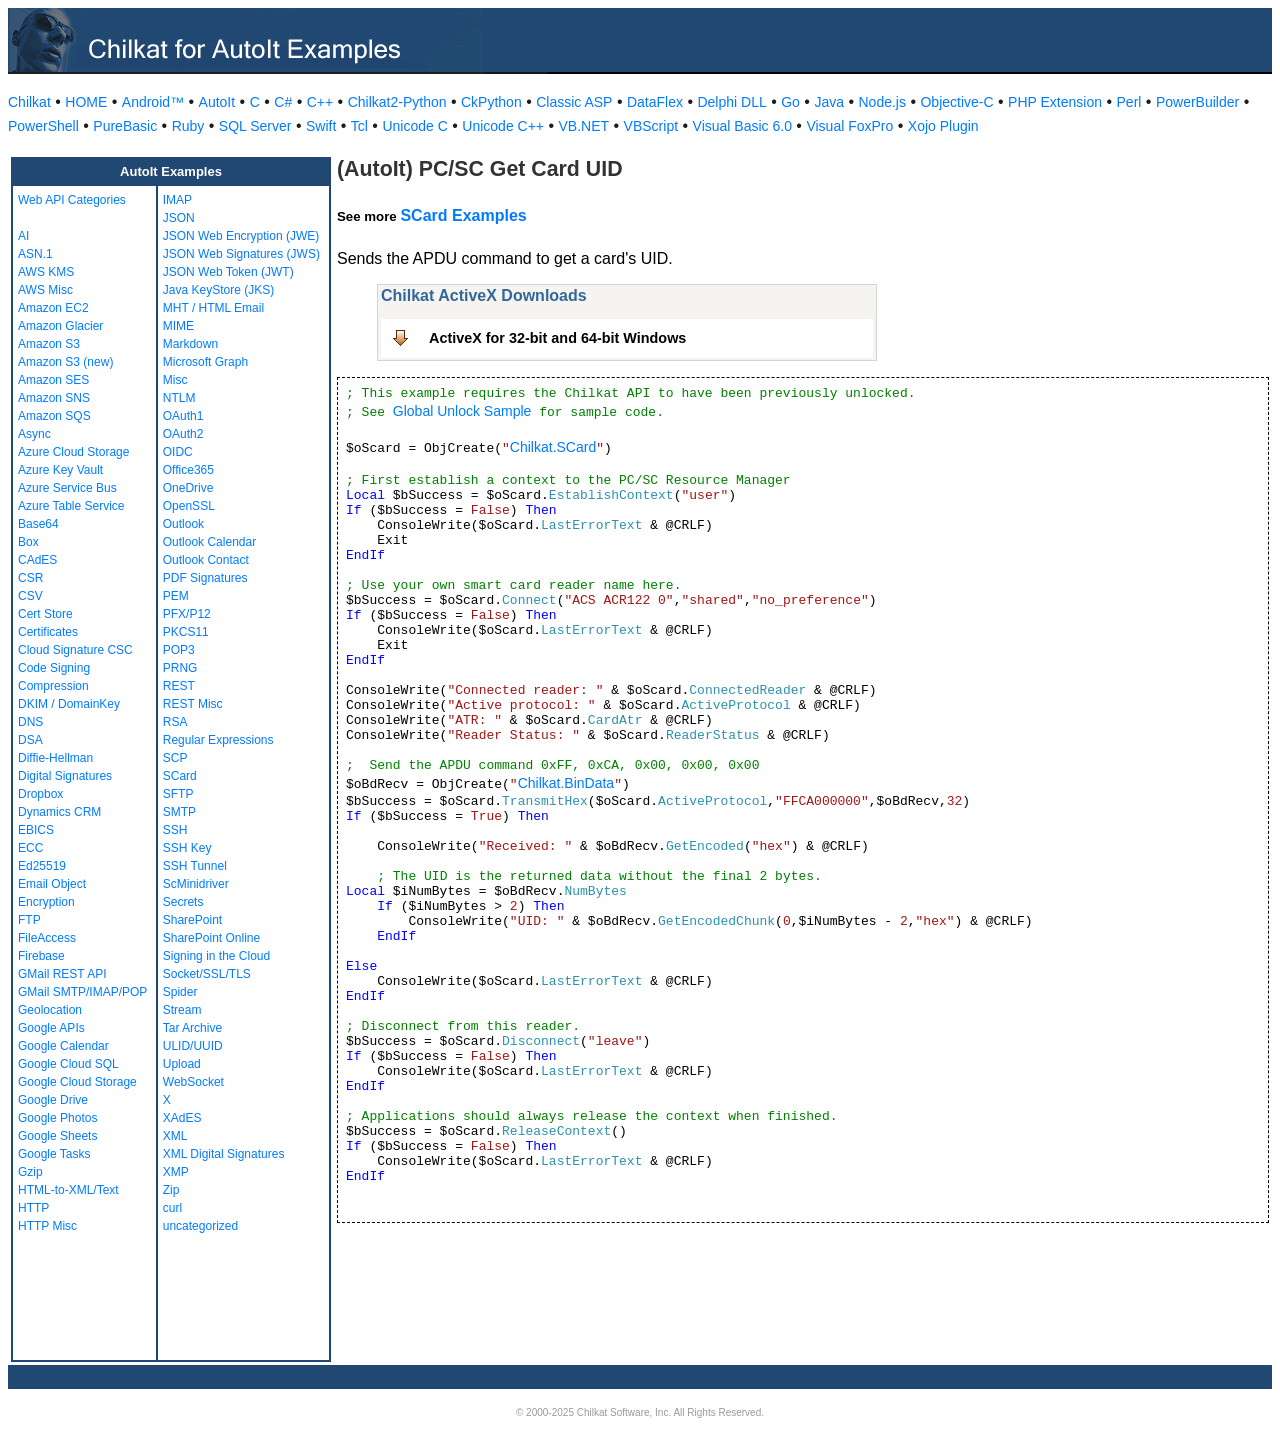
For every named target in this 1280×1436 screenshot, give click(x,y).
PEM (176, 596)
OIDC (178, 452)
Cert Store (45, 614)
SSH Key (187, 848)
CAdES (37, 560)
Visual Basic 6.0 (742, 126)
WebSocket (193, 1082)
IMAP (177, 200)
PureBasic (125, 126)
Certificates (48, 632)
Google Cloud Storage (77, 1082)
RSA (175, 722)
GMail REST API (62, 974)
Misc (175, 380)
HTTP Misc (47, 1226)
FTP (29, 920)
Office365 (188, 470)
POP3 (179, 650)
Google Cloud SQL (68, 1064)
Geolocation (50, 1010)
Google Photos (57, 1118)
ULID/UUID (193, 1046)
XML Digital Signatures (224, 1154)
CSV (30, 596)
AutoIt (217, 102)
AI (23, 236)
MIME (178, 326)
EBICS (36, 830)
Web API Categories (72, 200)
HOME (86, 102)
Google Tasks (54, 1154)
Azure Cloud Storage (73, 452)
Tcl (359, 126)
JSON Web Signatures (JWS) (241, 254)
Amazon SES (53, 380)
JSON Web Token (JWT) (228, 272)
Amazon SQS (54, 416)
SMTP (179, 812)
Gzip (30, 1172)
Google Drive (53, 1100)
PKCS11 (186, 632)
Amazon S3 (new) (65, 362)
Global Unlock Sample (462, 411)
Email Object (52, 884)
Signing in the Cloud (216, 956)
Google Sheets (57, 1136)
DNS (30, 722)
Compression (53, 686)
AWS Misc (45, 290)
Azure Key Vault (60, 470)
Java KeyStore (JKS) (218, 290)
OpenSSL (189, 506)
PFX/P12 (187, 614)
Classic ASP (574, 102)
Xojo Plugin (943, 126)
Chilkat (29, 102)
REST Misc (193, 704)
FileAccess (47, 938)
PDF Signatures (205, 578)
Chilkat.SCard (553, 447)
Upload (182, 1064)
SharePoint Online (211, 938)
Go (790, 102)
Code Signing (54, 668)
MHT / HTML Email (213, 308)
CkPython (491, 102)
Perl (1129, 102)
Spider (180, 992)
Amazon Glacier (60, 326)
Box (28, 542)
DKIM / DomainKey (69, 704)
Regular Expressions (218, 740)
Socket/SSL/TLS (207, 974)
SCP (175, 758)
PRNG (180, 668)
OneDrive (188, 488)
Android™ (153, 102)
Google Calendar (63, 1046)
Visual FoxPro (849, 126)
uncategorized (200, 1226)
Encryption (46, 902)
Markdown (190, 344)
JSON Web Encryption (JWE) (241, 236)
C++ (320, 102)
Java (829, 102)
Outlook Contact (206, 560)
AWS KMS (46, 272)
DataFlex (655, 102)
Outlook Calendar (209, 542)
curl (172, 1208)
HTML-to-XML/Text (68, 1190)
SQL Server (255, 126)
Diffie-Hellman (55, 758)
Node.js (882, 102)
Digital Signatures (65, 776)
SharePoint (192, 920)
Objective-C (956, 102)
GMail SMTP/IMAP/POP (82, 992)
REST (179, 686)
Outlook (183, 524)
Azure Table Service (71, 506)
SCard (180, 776)
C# (283, 102)
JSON (179, 218)
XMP (176, 1172)
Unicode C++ (503, 126)
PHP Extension (1055, 102)
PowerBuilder (1197, 102)
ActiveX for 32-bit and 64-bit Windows (557, 338)
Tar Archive (192, 1028)
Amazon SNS (54, 398)
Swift (321, 126)
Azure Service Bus (67, 488)
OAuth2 (183, 434)
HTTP (33, 1208)
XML (175, 1136)
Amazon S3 (49, 344)
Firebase (41, 956)
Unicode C (414, 126)
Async (34, 434)
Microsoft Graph (205, 362)
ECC (30, 848)
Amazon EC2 (53, 308)
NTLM (179, 398)
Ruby (188, 126)
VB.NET (584, 126)
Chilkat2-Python (397, 102)
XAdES (182, 1118)
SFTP (178, 794)
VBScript (651, 126)
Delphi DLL (731, 102)
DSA (30, 740)
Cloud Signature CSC (75, 650)
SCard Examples (463, 215)
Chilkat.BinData (566, 783)
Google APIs (51, 1028)
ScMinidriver (196, 884)
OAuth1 (183, 416)
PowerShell (43, 126)
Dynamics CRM (59, 812)
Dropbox (40, 794)
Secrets (183, 902)
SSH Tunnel (195, 866)
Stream (182, 1010)
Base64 (38, 524)
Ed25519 (42, 866)
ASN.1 (35, 254)
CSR (30, 578)
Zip (171, 1190)
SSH (175, 830)
